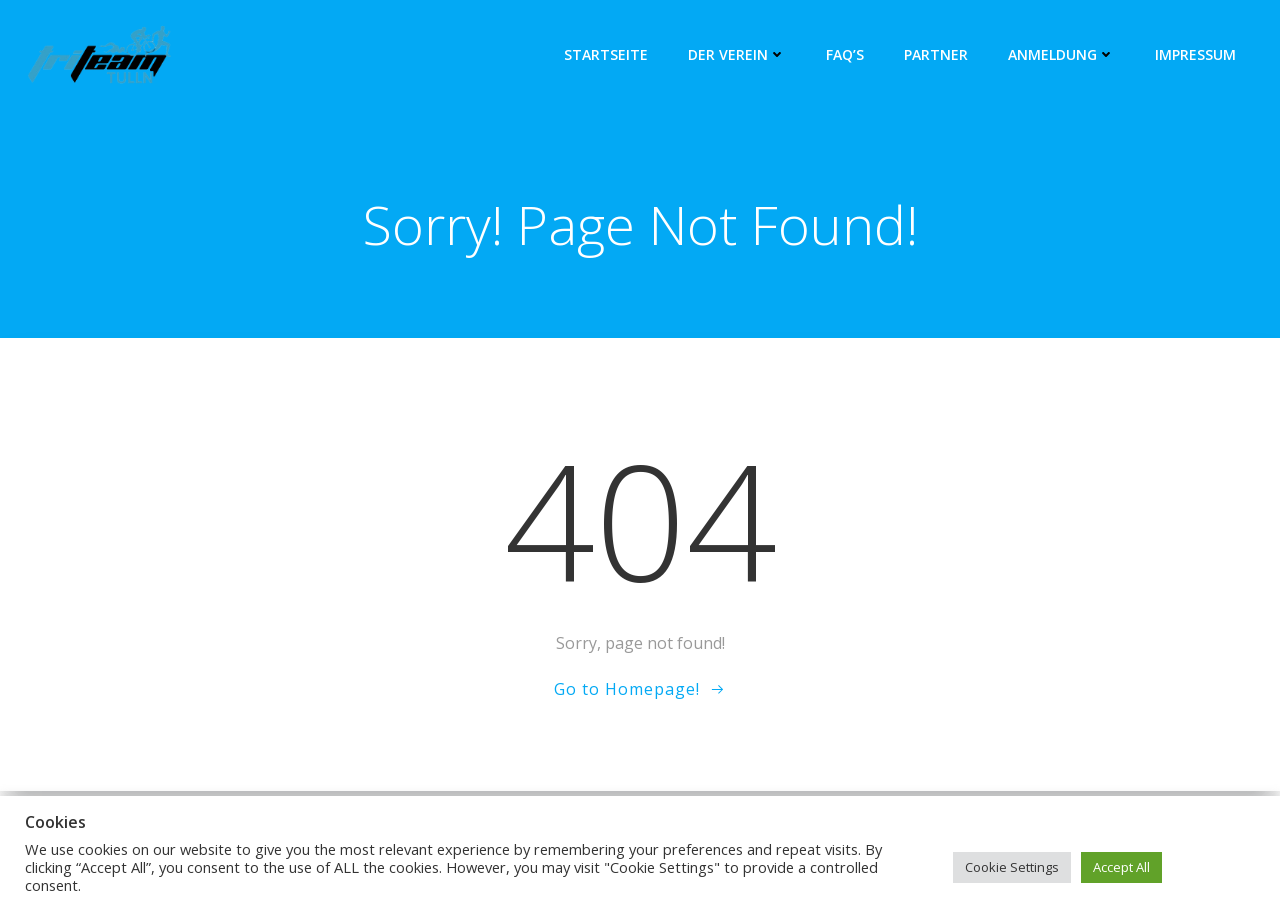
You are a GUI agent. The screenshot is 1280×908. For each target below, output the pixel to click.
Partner (936, 54)
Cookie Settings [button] (1012, 867)
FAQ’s (845, 54)
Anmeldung (1061, 54)
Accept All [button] (1121, 867)
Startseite (606, 54)
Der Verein (737, 54)
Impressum (1195, 54)
